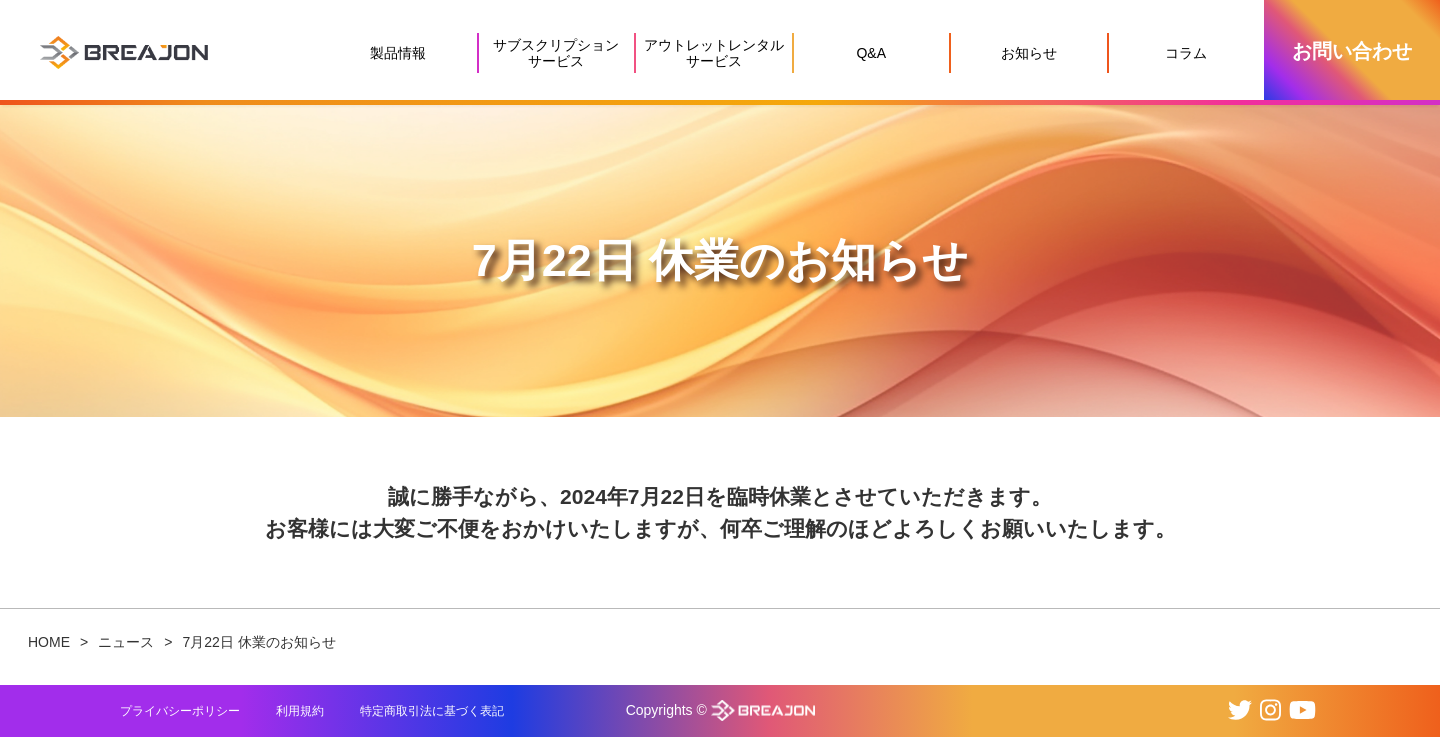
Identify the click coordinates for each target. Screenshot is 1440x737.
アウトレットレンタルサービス (714, 53)
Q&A (871, 53)
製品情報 (398, 53)
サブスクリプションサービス (556, 53)
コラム (1186, 53)
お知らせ (1029, 53)
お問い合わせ (1352, 51)
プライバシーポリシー (180, 711)
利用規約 (300, 711)
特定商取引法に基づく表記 (432, 711)
